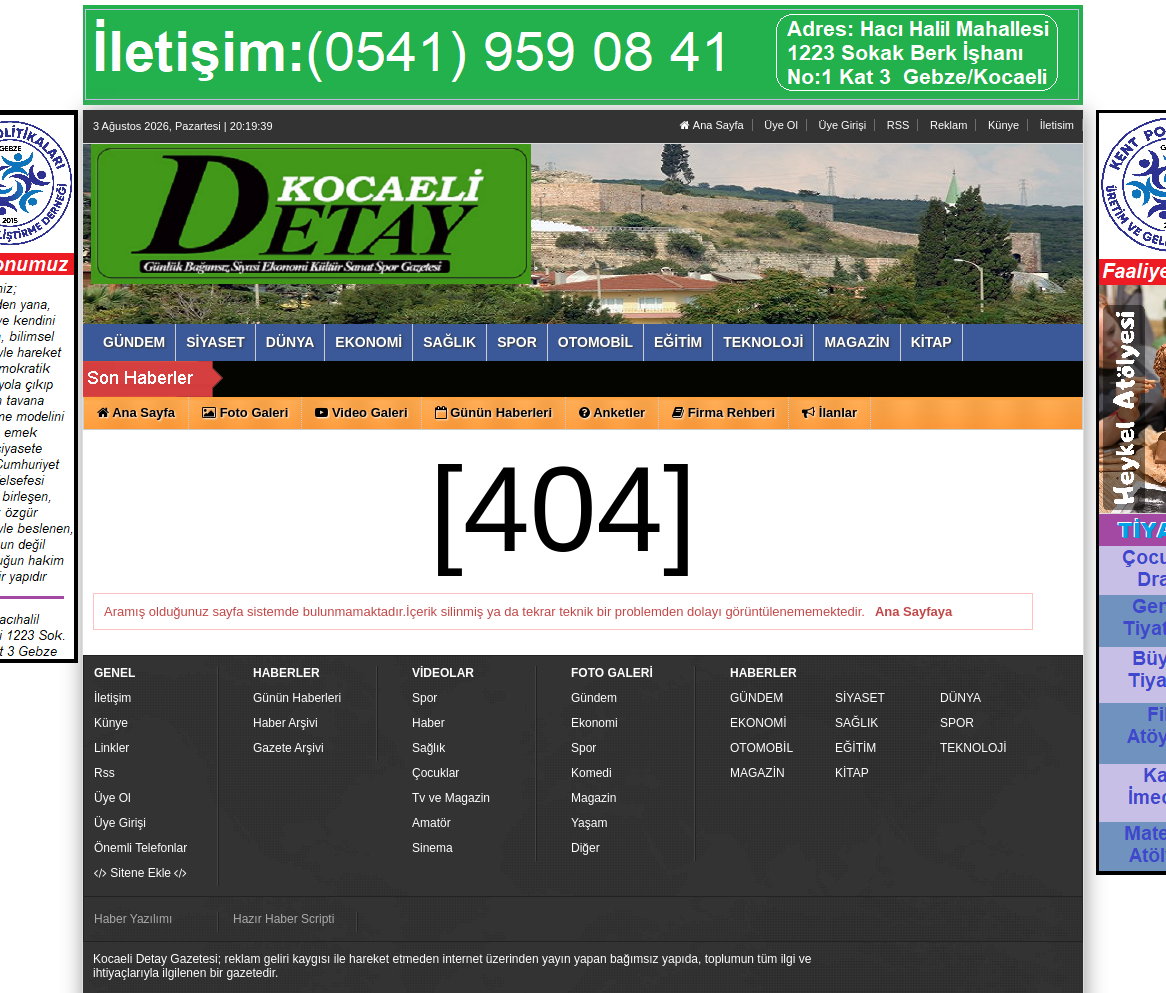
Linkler (111, 748)
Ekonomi (594, 723)
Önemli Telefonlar (140, 848)
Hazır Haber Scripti (283, 919)
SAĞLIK (856, 723)
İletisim (1057, 125)
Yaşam (589, 823)
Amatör (431, 823)
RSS (898, 125)
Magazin (593, 798)
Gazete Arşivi (288, 748)
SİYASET (860, 698)
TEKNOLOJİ (973, 748)
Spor (424, 698)
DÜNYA (960, 698)
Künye (1003, 125)
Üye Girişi (842, 125)
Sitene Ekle (140, 873)
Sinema (432, 848)
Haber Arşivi (285, 723)
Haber (428, 723)
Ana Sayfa (711, 125)
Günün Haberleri (297, 698)
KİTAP (852, 773)
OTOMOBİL (761, 748)
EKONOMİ (758, 723)
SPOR (957, 723)
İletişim (112, 698)
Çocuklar (435, 773)
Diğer (585, 848)
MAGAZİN (757, 773)
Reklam (948, 125)
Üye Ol (781, 125)
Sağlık (428, 748)
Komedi (591, 773)
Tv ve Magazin (451, 798)
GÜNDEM (756, 698)
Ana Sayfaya (913, 611)
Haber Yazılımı (133, 919)
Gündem (594, 698)
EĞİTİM (855, 748)
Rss (104, 773)
